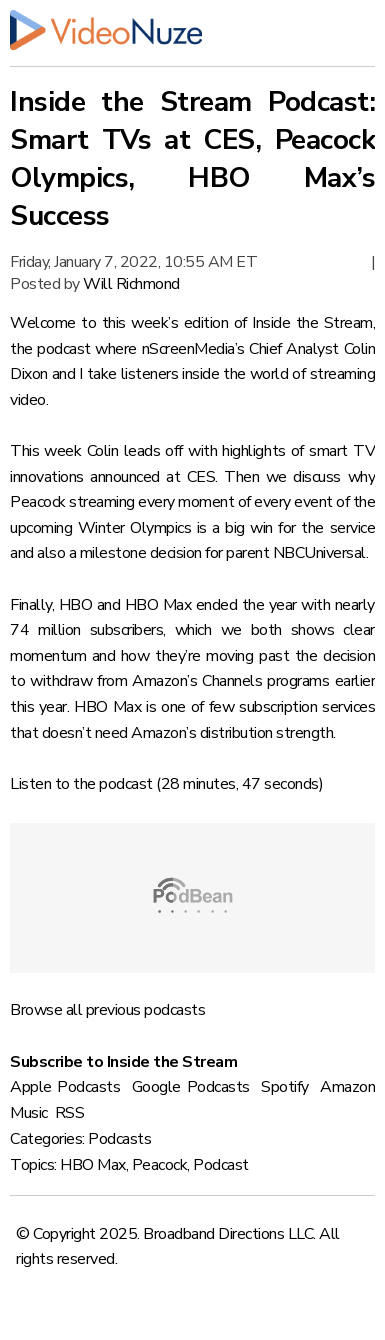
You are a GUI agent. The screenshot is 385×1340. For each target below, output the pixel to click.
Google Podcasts (191, 1087)
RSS (70, 1113)
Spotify (285, 1087)
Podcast (221, 1165)
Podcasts (119, 1139)
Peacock (160, 1165)
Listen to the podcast (81, 784)
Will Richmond (131, 284)
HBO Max (93, 1165)
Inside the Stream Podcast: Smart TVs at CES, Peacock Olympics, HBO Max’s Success (192, 159)
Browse (36, 1010)
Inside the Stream (312, 323)
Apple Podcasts (65, 1087)
